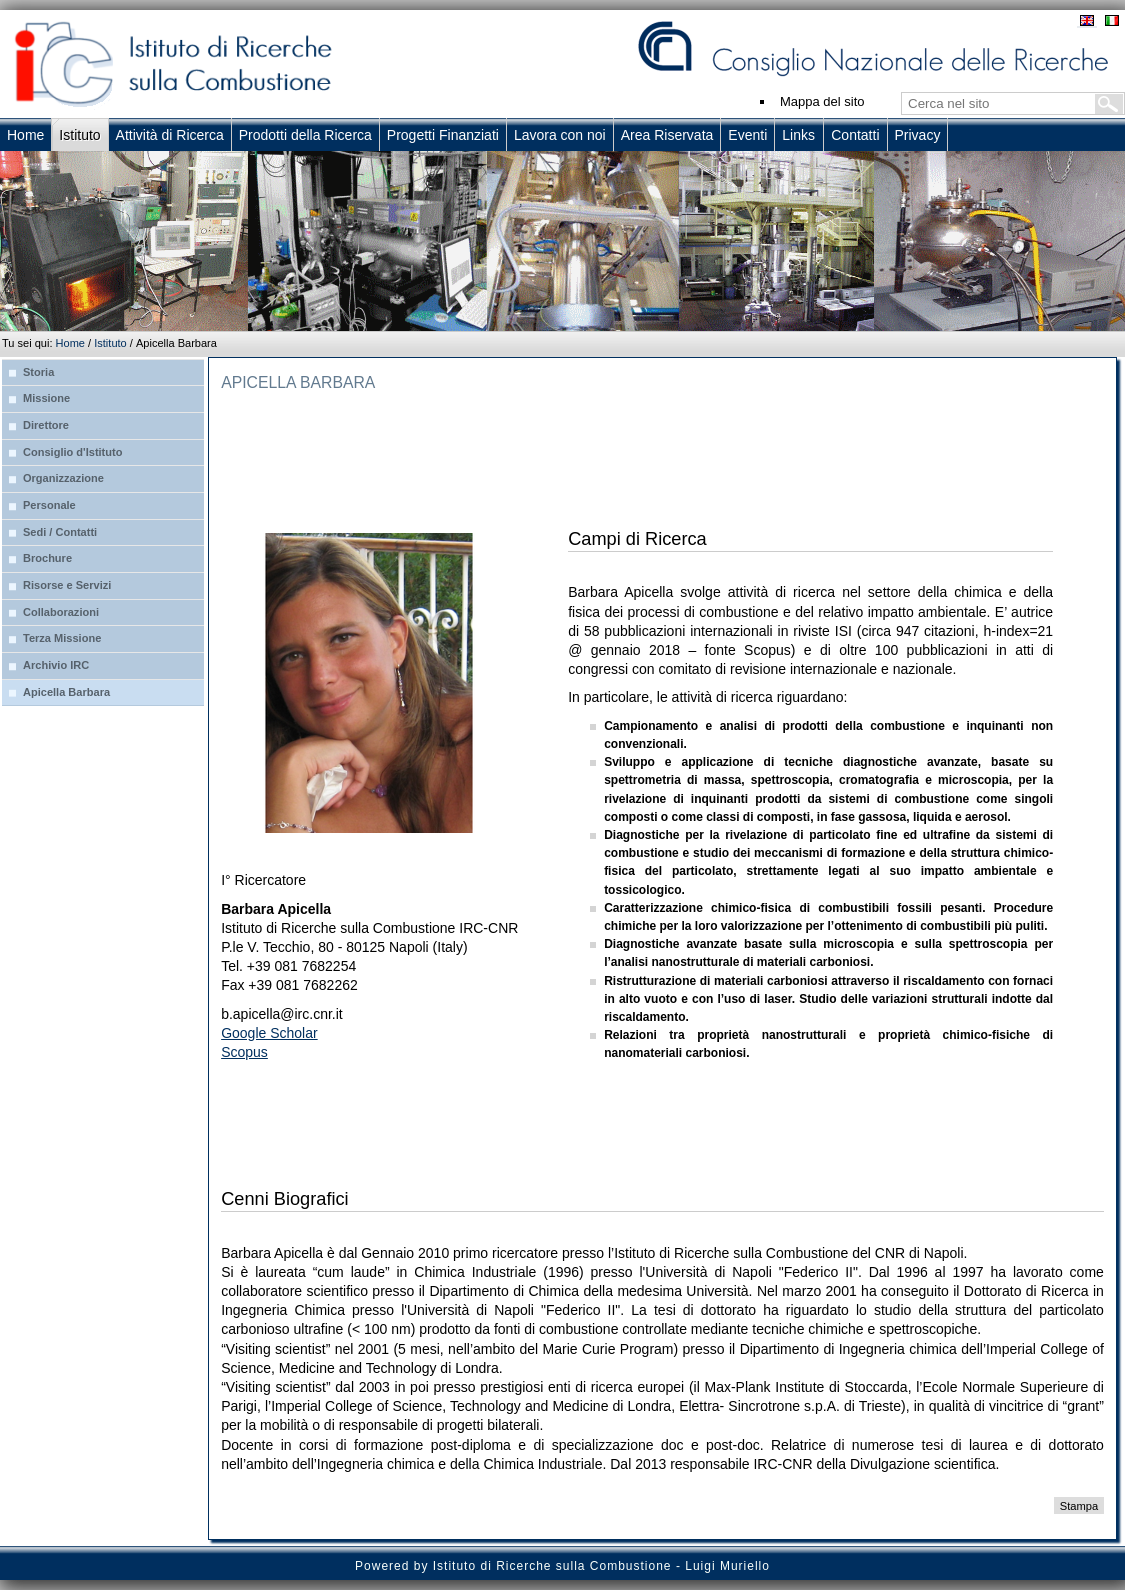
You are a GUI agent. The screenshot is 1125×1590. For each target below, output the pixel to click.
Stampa (1079, 1505)
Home (70, 343)
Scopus (244, 1052)
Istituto (110, 343)
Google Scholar (269, 1033)
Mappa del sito (822, 101)
